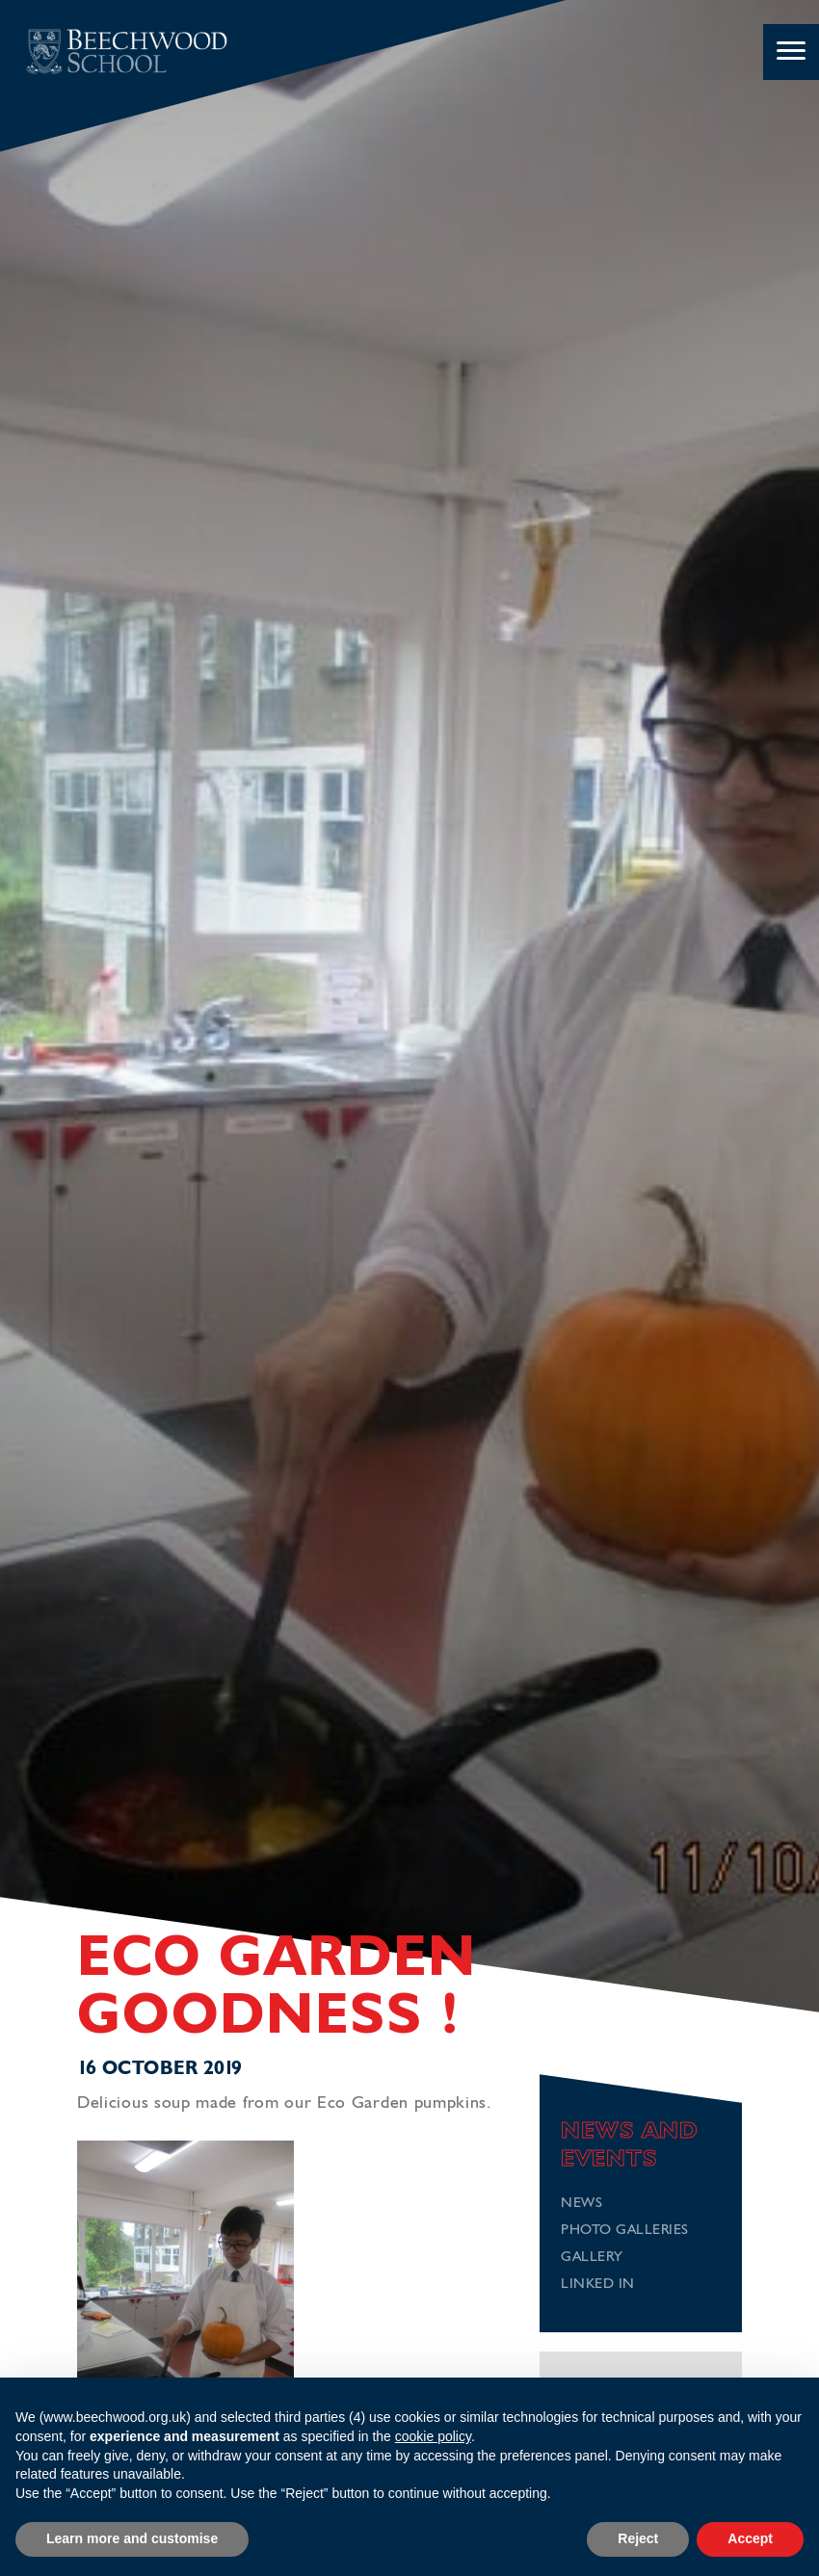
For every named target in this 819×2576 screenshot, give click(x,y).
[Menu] (791, 52)
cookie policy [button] (433, 2436)
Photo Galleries (625, 2230)
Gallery (592, 2257)
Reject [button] (638, 2538)
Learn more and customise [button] (132, 2538)
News (581, 2203)
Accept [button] (750, 2538)
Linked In (598, 2284)
